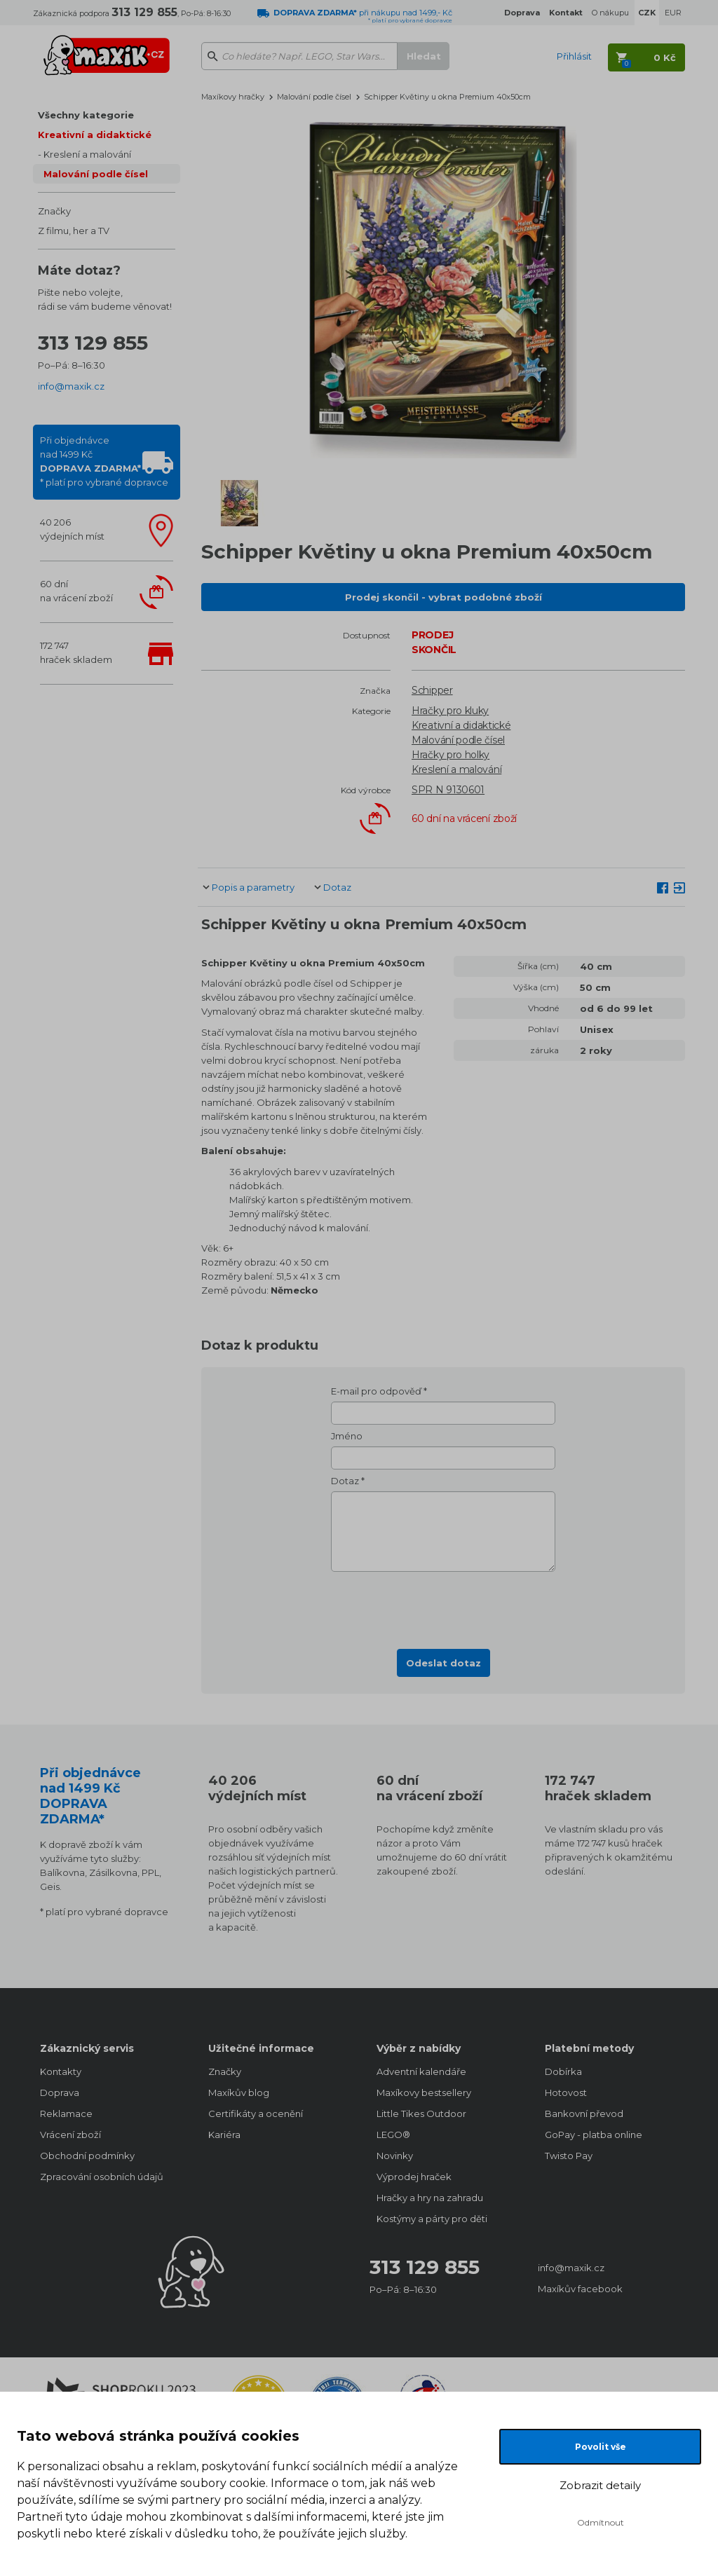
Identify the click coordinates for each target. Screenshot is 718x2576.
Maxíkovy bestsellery (424, 2092)
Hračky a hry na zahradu (430, 2197)
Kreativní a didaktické (94, 134)
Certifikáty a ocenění (255, 2113)
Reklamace (66, 2113)
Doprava (59, 2092)
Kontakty (60, 2071)
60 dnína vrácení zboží (76, 590)
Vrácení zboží (70, 2134)
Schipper (432, 690)
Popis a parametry (253, 887)
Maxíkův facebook (580, 2288)
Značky (54, 211)
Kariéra (224, 2134)
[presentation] (443, 1606)
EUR (673, 13)
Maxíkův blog (238, 2092)
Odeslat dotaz (443, 1663)
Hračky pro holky (450, 754)
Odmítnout (600, 2522)
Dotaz (337, 887)
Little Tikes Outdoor (421, 2113)
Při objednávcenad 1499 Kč (104, 461)
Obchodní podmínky (87, 2155)
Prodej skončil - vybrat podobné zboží (443, 597)
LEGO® (393, 2134)
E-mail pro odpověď (376, 1391)
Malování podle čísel (95, 173)
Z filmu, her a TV (73, 230)
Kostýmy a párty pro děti (432, 2218)
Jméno (347, 1435)
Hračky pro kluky (450, 710)
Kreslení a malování (87, 154)
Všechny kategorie (86, 115)
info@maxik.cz (71, 386)
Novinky (395, 2155)
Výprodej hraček (414, 2176)
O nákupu (610, 13)
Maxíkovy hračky (232, 97)
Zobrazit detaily (600, 2485)
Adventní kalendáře (421, 2071)
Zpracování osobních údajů (101, 2176)
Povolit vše (600, 2446)
